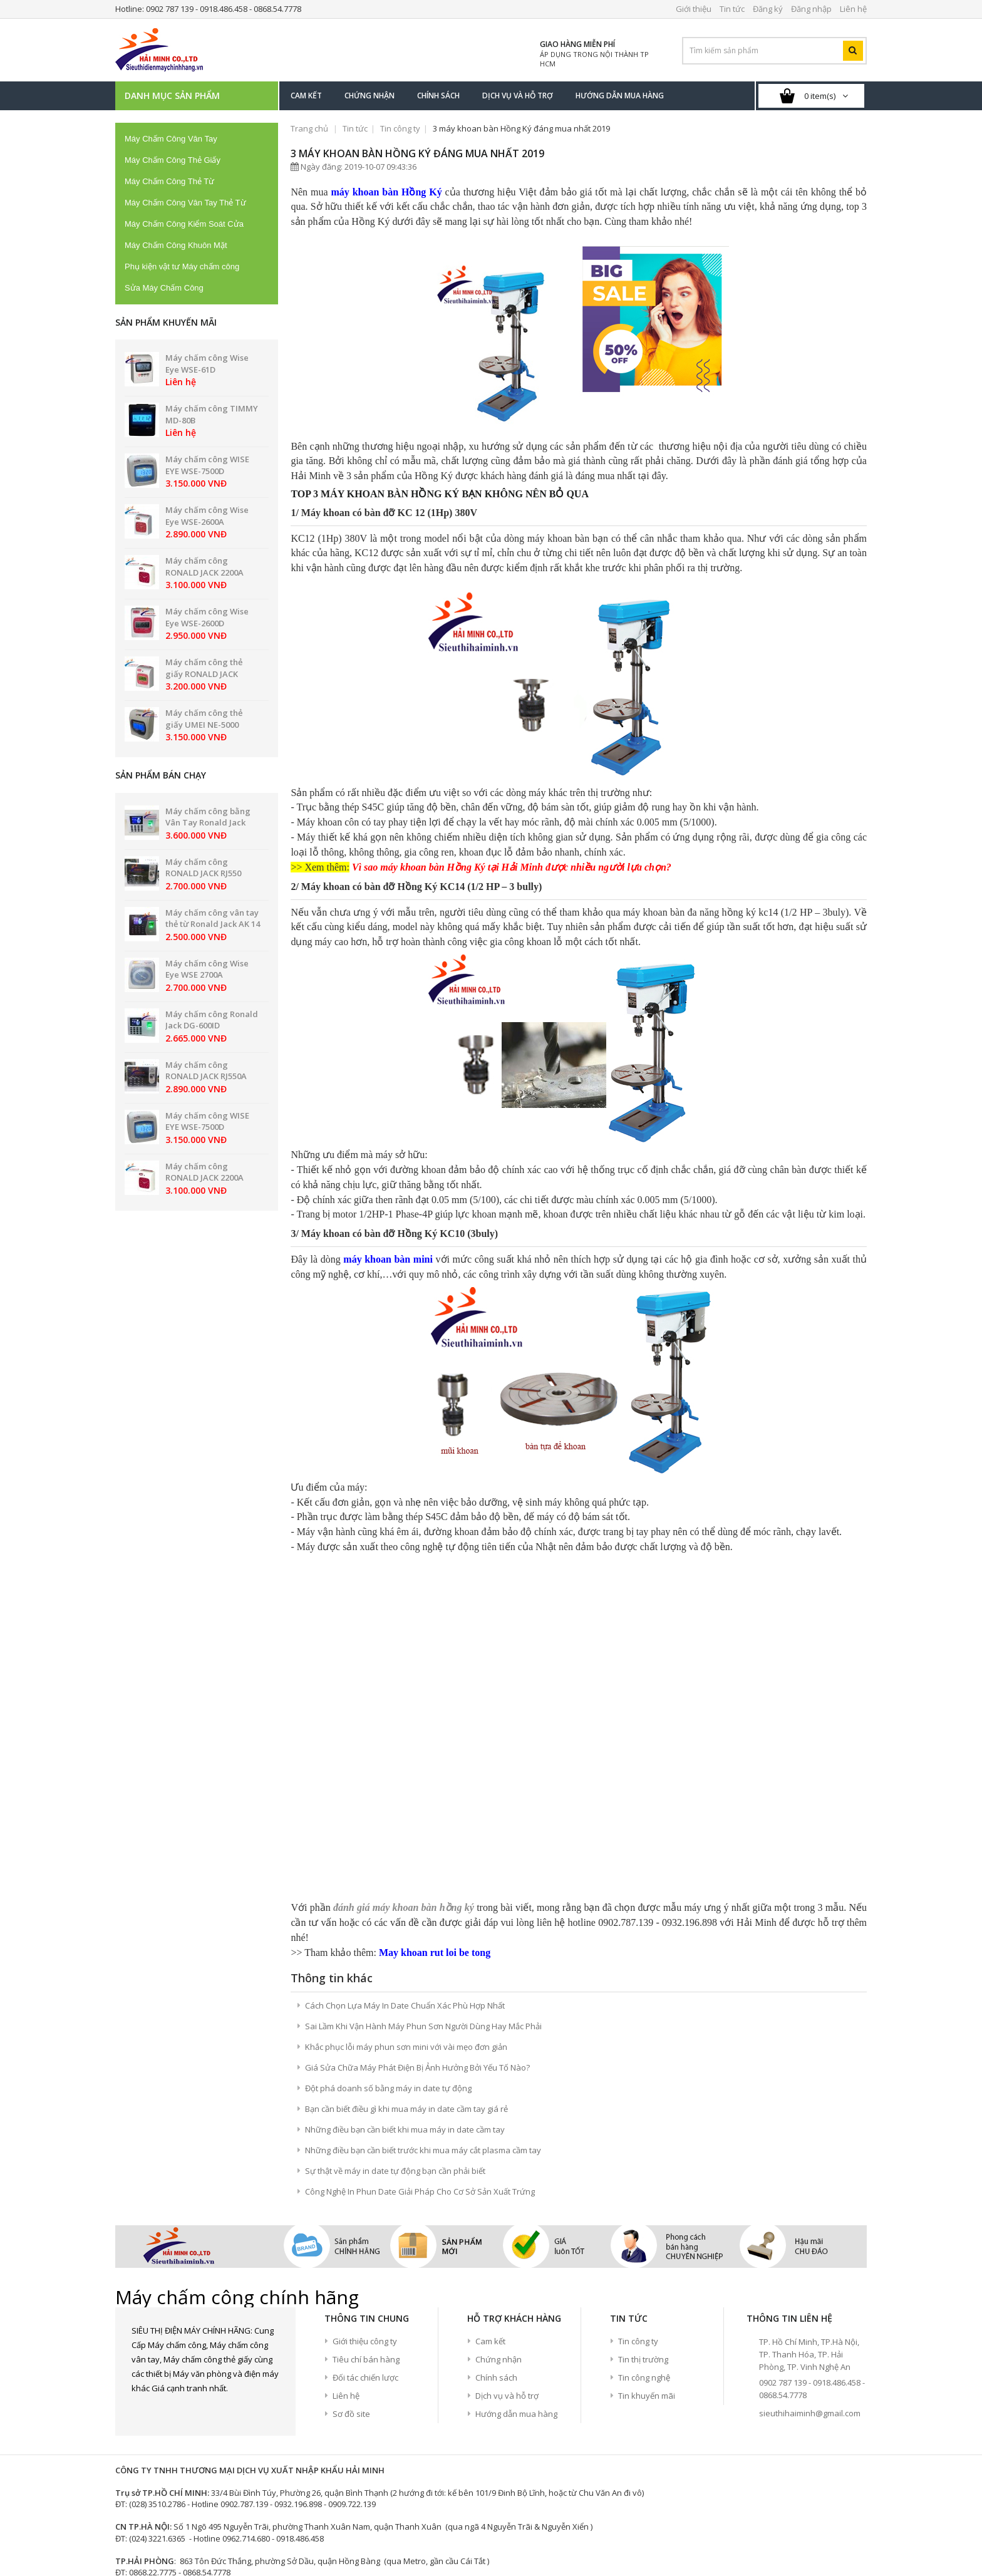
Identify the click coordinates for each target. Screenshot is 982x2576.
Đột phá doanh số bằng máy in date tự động (388, 1930)
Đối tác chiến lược (365, 2219)
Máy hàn (132, 2539)
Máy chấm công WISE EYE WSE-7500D (207, 465)
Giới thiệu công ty (365, 2183)
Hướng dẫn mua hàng (516, 2256)
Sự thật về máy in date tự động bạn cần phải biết (395, 2013)
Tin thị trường (643, 2201)
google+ (184, 2252)
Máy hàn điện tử (248, 2539)
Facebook (141, 2252)
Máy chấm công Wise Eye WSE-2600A (207, 515)
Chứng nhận (498, 2201)
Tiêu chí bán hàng (366, 2201)
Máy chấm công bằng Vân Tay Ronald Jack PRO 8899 (208, 822)
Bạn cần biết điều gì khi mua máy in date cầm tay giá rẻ (406, 1951)
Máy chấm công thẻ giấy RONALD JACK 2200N (203, 673)
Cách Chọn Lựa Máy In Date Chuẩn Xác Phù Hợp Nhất (405, 1847)
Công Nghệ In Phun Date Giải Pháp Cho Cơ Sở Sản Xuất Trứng (420, 2033)
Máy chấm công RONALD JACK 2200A (204, 566)
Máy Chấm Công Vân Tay (171, 138)
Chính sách (496, 2219)
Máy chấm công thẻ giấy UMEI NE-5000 (203, 718)
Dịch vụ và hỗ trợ (507, 2237)
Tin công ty (400, 128)
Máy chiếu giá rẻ (321, 2539)
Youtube (206, 2252)
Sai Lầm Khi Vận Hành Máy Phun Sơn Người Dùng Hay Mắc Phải (423, 1868)
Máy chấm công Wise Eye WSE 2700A (207, 969)
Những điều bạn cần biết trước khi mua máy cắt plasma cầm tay (423, 1992)
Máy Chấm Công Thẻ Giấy (172, 160)
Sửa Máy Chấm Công (164, 287)
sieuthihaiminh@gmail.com (810, 2255)
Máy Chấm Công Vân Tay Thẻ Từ (185, 202)
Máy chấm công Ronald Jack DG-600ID (211, 1020)
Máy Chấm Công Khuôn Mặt (176, 245)
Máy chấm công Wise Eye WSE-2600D (207, 617)
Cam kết (490, 2183)
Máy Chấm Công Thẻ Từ (169, 181)
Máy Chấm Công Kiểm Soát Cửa (184, 224)
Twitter (162, 2252)
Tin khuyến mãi (646, 2237)
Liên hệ (346, 2237)
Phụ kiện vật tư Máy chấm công (182, 266)
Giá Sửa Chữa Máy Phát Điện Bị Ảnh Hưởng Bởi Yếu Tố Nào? (417, 1909)
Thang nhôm (182, 2539)
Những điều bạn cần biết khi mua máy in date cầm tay (405, 1971)
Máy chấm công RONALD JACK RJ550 (203, 867)
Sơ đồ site (351, 2256)
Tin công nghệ (644, 2219)
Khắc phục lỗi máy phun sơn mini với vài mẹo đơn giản (406, 1889)
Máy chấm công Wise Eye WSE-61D (207, 363)
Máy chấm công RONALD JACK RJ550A (206, 1070)
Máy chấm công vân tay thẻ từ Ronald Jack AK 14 (212, 918)
